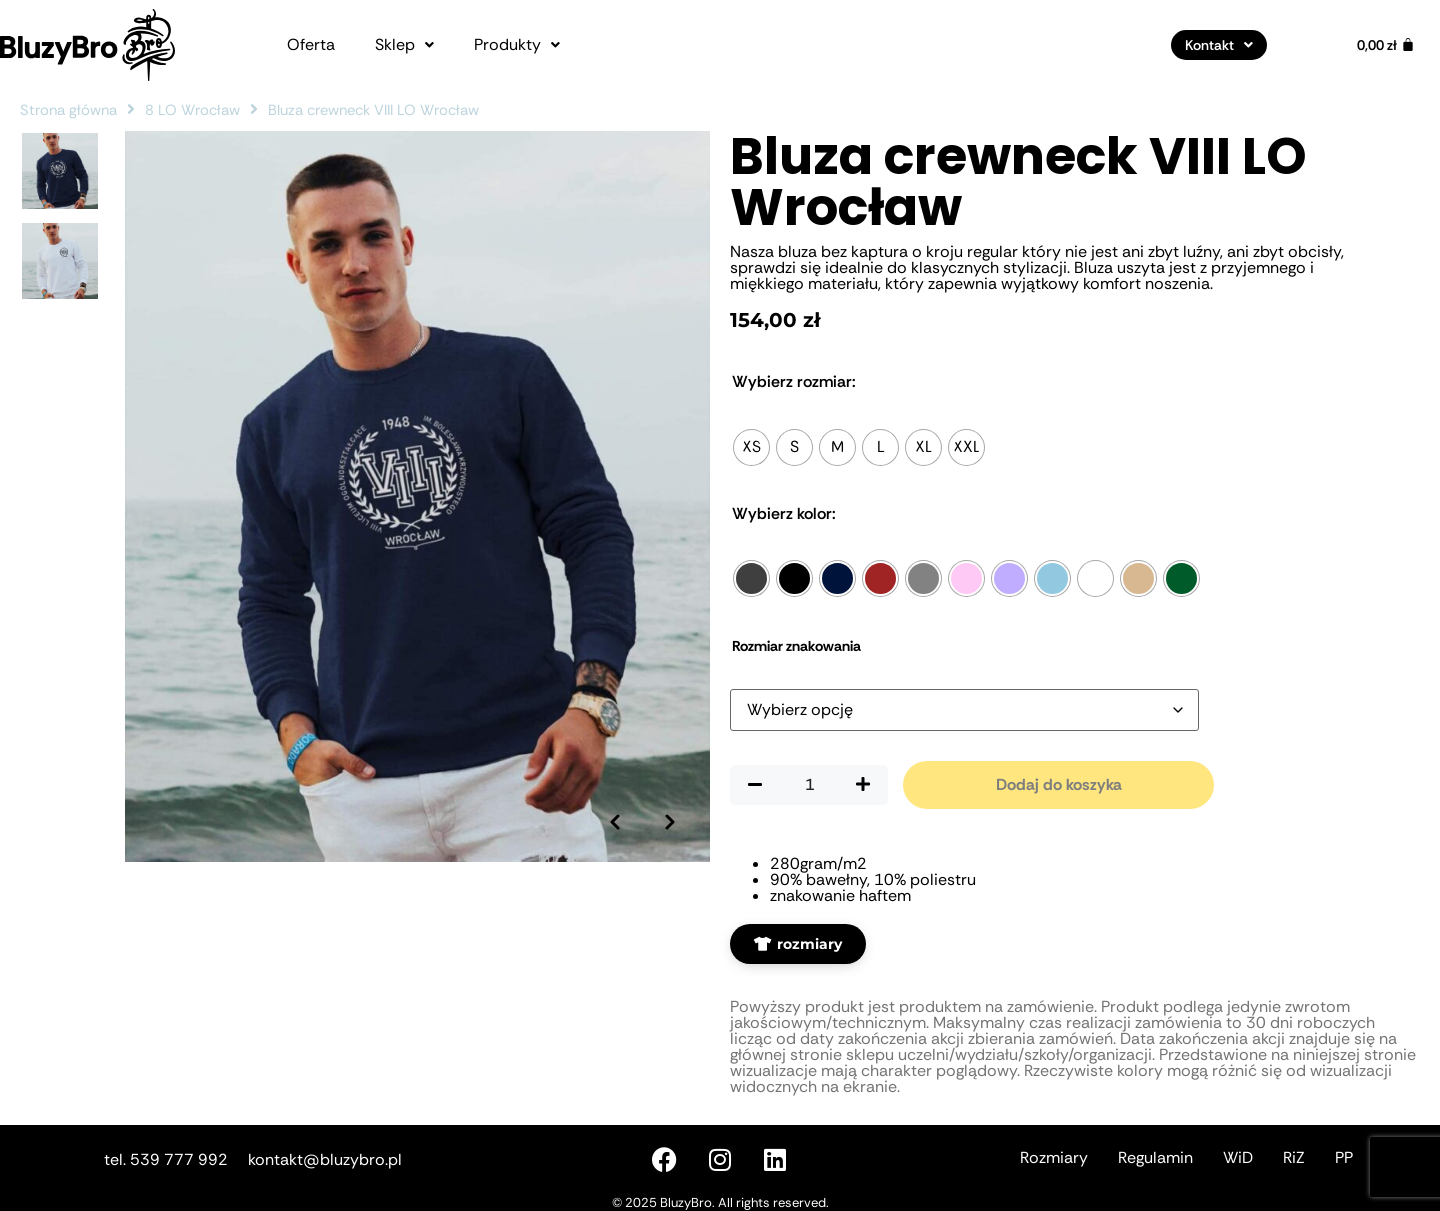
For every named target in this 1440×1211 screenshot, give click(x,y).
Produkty (517, 45)
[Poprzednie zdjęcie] (615, 822)
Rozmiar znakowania (796, 646)
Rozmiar (794, 382)
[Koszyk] (1386, 45)
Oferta (311, 45)
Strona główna (68, 110)
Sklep (404, 45)
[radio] (751, 447)
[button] (404, 45)
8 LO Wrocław (192, 110)
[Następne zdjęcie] (670, 822)
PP (1344, 1157)
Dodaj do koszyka (1059, 784)
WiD (1238, 1157)
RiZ (1294, 1157)
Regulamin (1155, 1157)
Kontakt (1219, 45)
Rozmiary (1054, 1157)
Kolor (784, 514)
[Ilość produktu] (809, 785)
